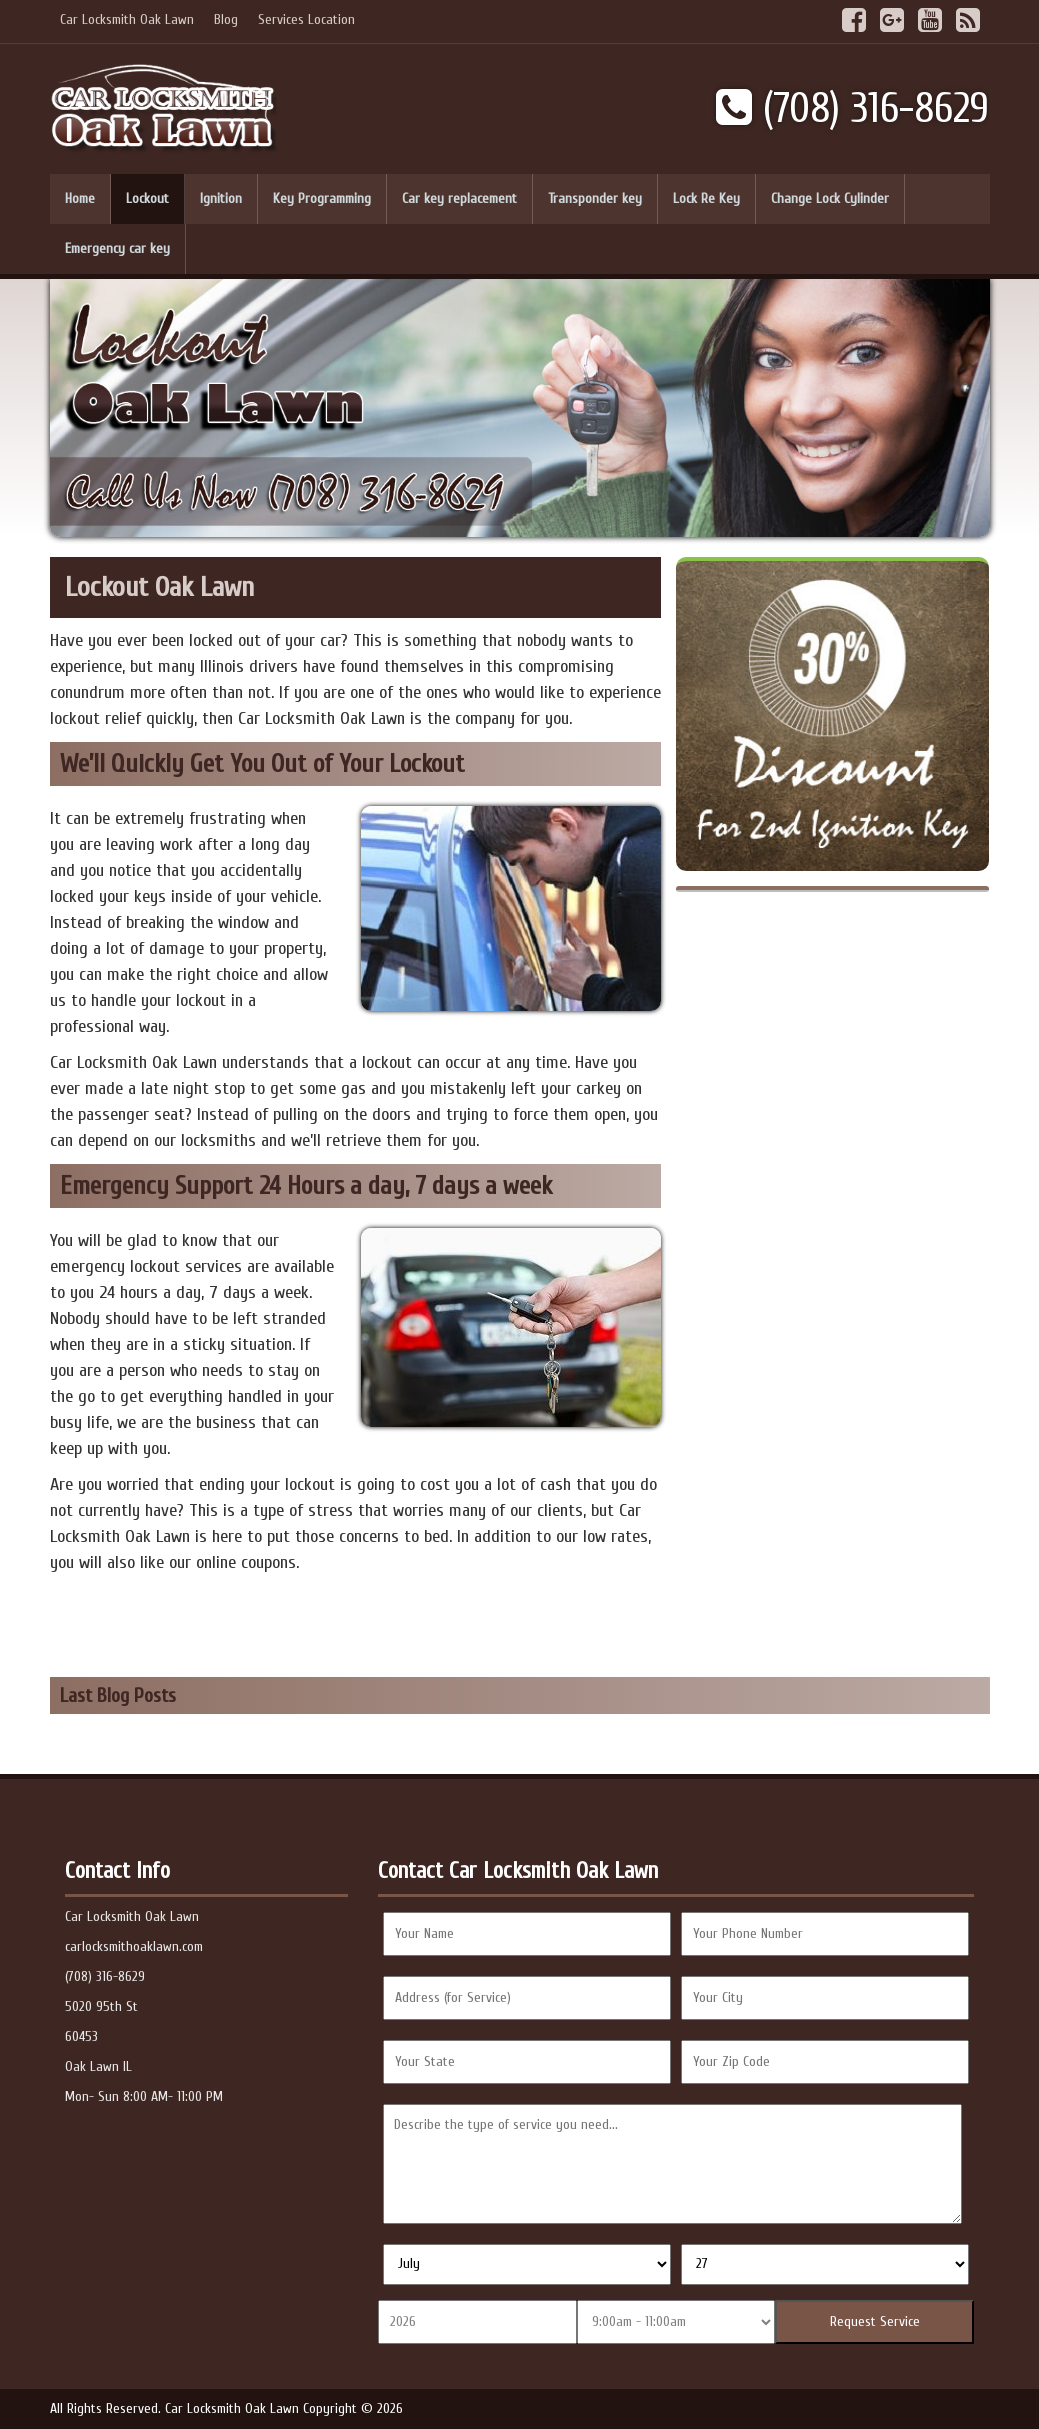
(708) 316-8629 (852, 108)
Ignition (221, 198)
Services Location (306, 19)
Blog (226, 19)
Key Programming (322, 198)
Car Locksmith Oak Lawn (127, 19)
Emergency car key (117, 248)
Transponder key (595, 198)
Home (80, 198)
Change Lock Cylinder (830, 198)
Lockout (147, 198)
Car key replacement (459, 198)
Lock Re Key (706, 198)
